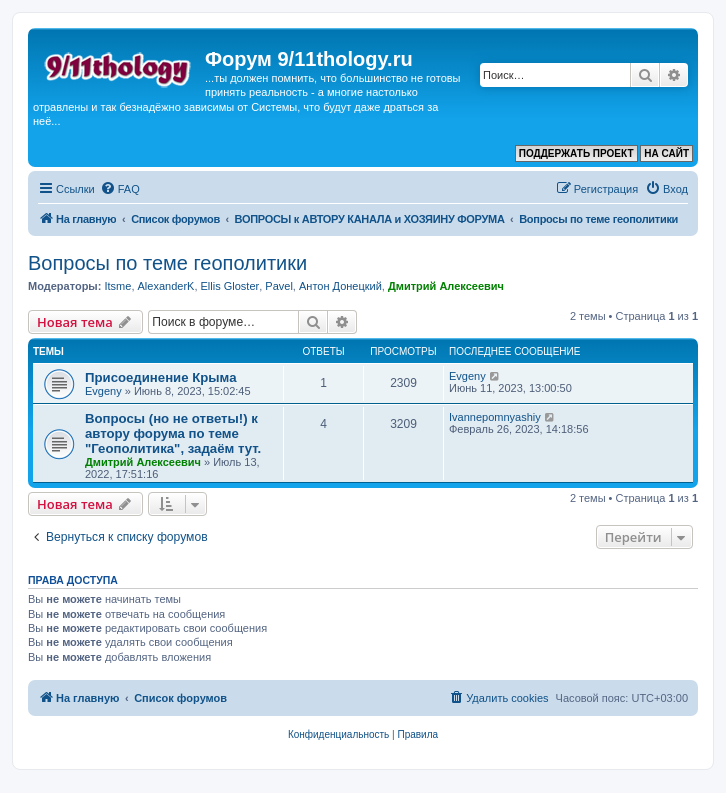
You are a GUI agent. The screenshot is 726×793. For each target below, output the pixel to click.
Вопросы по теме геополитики (167, 263)
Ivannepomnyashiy (495, 417)
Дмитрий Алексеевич (446, 286)
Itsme (117, 286)
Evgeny (103, 391)
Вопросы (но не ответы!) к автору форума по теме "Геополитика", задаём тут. (173, 433)
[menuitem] (120, 189)
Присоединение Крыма (161, 377)
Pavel (279, 286)
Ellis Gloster (230, 286)
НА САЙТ (666, 153)
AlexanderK (166, 286)
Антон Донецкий (340, 286)
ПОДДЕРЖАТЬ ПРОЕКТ (576, 153)
